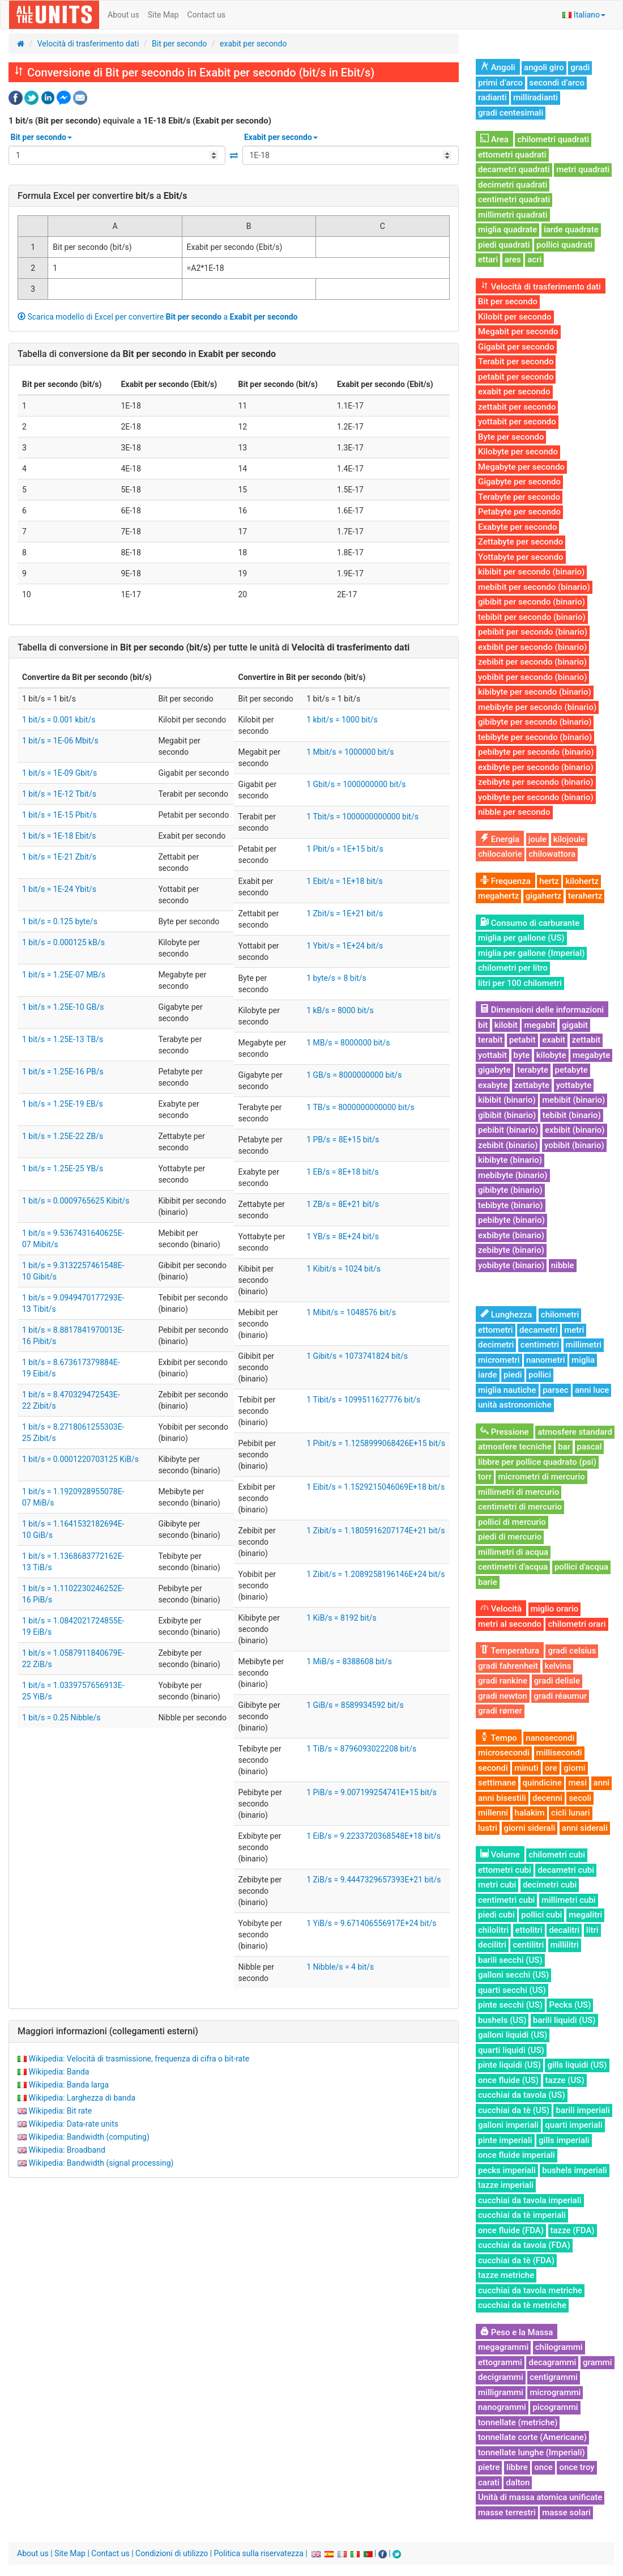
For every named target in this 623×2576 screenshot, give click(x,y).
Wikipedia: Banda (58, 2071)
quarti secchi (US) (512, 1990)
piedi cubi (496, 1915)
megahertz (498, 896)
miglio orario (555, 1609)
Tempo (498, 1738)
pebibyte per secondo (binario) (536, 752)
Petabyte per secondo (519, 512)
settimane (497, 1783)
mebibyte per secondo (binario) (537, 707)
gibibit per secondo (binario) (531, 602)
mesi (577, 1783)
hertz (549, 881)
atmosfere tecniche (515, 1447)
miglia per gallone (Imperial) (531, 953)
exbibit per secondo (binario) (532, 647)
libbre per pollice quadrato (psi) (537, 1462)
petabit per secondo (515, 377)
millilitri (565, 1945)
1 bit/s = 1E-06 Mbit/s (60, 740)
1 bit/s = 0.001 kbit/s (58, 719)
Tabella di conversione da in (147, 353)
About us (123, 14)
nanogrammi (502, 2407)
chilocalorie (500, 854)
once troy (576, 2467)
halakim (530, 1813)
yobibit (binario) (574, 1145)
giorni (574, 1768)
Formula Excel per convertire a (102, 195)
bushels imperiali (574, 2170)
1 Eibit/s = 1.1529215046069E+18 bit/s (375, 1486)
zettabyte (531, 1085)
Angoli (497, 67)
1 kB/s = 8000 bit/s (340, 1010)
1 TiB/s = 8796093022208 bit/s (361, 1748)
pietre (489, 2467)
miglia (583, 1360)
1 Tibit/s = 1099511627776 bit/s (363, 1399)
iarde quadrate (571, 229)
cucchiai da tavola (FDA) (524, 2245)
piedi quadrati (504, 245)
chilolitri (493, 1930)
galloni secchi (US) (513, 1975)
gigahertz (544, 896)
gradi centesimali (510, 113)
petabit (522, 1040)
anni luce (592, 1390)
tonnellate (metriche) (517, 2422)
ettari (488, 259)
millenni (493, 1813)
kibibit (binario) (507, 1100)
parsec (555, 1390)
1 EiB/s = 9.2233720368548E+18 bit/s (373, 1835)
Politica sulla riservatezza (259, 2553)
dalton (518, 2482)
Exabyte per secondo (517, 527)
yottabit (492, 1055)
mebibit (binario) (573, 1100)
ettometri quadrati (512, 155)
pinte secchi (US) (510, 2005)
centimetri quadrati (514, 199)
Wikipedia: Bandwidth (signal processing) (100, 2162)
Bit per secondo (179, 43)
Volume (500, 1855)
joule (537, 839)
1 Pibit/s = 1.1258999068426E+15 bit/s (375, 1443)
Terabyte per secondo (519, 497)
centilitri (528, 1945)
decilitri (492, 1945)
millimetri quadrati (513, 215)
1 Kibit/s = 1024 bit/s (343, 1268)
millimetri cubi (568, 1900)
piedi (512, 1375)
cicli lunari (570, 1813)
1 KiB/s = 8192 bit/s (341, 1617)
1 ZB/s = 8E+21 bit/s (342, 1204)
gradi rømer (500, 1711)
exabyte (492, 1085)
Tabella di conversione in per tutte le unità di (213, 647)
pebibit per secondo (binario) (532, 632)
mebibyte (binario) (513, 1175)
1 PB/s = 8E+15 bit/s (342, 1139)
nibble (562, 1265)
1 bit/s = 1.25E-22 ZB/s (62, 1136)
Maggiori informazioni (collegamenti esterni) (108, 2031)
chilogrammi (559, 2347)
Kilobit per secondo (515, 317)
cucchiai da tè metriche (522, 2305)
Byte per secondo (511, 437)
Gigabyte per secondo (519, 482)
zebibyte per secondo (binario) (536, 782)
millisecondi (559, 1753)
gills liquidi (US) (577, 2065)
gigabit (575, 1025)
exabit (553, 1040)
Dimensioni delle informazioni (542, 1010)
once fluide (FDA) (511, 2230)
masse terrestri (507, 2512)
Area (494, 139)
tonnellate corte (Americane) (532, 2437)
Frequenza (505, 881)
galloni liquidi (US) (512, 2035)
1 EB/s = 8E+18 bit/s (342, 1171)
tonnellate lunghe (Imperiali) (531, 2452)
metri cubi (497, 1885)
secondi (493, 1768)
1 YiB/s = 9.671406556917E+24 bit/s (371, 1923)
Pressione (504, 1432)
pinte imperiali (505, 2140)
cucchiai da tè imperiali (522, 2215)
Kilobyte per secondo (518, 452)
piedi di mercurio (509, 1537)
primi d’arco (500, 83)
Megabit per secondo (518, 331)
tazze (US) (564, 2080)
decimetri (496, 1345)
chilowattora (551, 854)
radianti (492, 97)
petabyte (571, 1070)
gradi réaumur (560, 1696)
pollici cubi (541, 1915)
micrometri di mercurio (541, 1477)
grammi (597, 2362)
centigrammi (554, 2377)
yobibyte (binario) (511, 1265)
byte (522, 1055)
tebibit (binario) (572, 1115)
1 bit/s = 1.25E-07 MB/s (63, 974)
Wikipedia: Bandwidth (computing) (88, 2136)
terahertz (585, 896)
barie (487, 1582)
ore (551, 1768)
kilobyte (551, 1055)
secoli (580, 1798)
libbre (517, 2467)
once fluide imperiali (516, 2155)
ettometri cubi (504, 1870)
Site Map (163, 14)
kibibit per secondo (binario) (531, 572)
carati (489, 2482)
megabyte (591, 1055)
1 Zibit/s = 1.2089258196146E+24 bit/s (375, 1574)
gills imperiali (564, 2140)
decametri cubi (565, 1870)
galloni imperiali (508, 2125)
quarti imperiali (573, 2125)
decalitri (564, 1930)
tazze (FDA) (573, 2230)
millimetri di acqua (513, 1552)
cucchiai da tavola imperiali (530, 2200)
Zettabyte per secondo (520, 542)
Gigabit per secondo (516, 347)
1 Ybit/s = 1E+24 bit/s (344, 945)
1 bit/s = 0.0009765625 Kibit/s (76, 1200)
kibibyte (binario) (510, 1160)
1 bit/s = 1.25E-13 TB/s (62, 1039)
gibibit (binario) (507, 1115)
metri (574, 1330)
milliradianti (535, 97)
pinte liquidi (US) (509, 2065)
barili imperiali (582, 2110)
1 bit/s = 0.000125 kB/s (63, 942)
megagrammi (503, 2347)
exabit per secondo (253, 43)
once (543, 2467)
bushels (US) (502, 2020)
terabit (490, 1040)
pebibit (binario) (508, 1130)
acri (534, 259)
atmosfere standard (574, 1432)
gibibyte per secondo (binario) (534, 722)
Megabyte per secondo (521, 467)
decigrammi (500, 2377)
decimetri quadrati (512, 185)
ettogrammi (500, 2362)
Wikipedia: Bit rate (60, 2110)
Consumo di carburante (529, 923)
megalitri (585, 1915)
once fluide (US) (508, 2080)
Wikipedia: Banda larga (68, 2084)
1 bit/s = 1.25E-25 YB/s (62, 1168)
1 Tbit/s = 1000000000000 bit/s (362, 816)
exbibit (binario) (575, 1130)
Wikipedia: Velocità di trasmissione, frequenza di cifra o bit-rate (138, 2058)
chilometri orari (576, 1624)
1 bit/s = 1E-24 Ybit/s (59, 889)
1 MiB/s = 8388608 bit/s (349, 1661)
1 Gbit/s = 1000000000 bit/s (356, 784)
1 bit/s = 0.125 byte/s (59, 921)
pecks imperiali (507, 2170)
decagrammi (552, 2362)
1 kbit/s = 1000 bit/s (342, 719)
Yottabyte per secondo (521, 557)
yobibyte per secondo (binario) (536, 797)
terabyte (532, 1070)
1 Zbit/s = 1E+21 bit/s (344, 913)
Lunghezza (506, 1315)
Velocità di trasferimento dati (88, 43)
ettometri (495, 1330)
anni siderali (585, 1828)
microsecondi (504, 1753)
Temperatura (509, 1651)
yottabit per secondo (517, 421)
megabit (539, 1025)
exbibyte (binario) (511, 1235)
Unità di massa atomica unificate (540, 2497)
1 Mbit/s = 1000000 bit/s (350, 751)
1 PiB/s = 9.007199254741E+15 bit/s (371, 1792)
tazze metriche (506, 2275)
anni (602, 1783)
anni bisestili (502, 1798)
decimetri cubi (550, 1885)
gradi (580, 67)
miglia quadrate (507, 229)
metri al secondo (509, 1624)
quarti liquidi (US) (511, 2050)
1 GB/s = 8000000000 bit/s (354, 1074)
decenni (547, 1798)
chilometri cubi (556, 1855)
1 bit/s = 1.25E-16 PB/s (63, 1071)
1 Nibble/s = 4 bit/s (340, 1966)
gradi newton (502, 1696)
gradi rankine (502, 1681)
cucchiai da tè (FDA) (516, 2260)
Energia (499, 839)
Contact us (206, 14)
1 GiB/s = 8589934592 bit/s (355, 1705)
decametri (538, 1330)
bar (564, 1447)
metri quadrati (582, 169)
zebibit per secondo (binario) (532, 662)
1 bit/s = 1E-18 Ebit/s (59, 835)
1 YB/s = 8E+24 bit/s (342, 1236)
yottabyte (574, 1085)
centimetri (539, 1345)
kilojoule (569, 839)
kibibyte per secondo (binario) (534, 692)
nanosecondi (550, 1738)
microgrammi (555, 2392)
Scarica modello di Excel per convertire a (158, 316)
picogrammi (555, 2407)
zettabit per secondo (517, 407)
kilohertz (582, 881)
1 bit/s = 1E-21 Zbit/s (59, 856)
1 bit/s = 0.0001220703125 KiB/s (80, 1459)
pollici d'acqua (581, 1567)
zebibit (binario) (507, 1145)
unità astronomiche (515, 1405)
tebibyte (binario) (510, 1205)
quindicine (542, 1783)
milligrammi (500, 2392)
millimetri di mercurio (518, 1492)
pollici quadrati (564, 245)
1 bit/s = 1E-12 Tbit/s (59, 793)
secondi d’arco (557, 83)
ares (513, 259)
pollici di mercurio (512, 1522)
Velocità (501, 1609)
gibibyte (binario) (510, 1190)
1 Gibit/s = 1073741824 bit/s (357, 1356)
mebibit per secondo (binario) (534, 587)
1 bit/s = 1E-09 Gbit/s (59, 772)
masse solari (566, 2512)
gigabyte (494, 1070)
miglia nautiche (507, 1390)
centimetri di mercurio (520, 1507)
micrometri (499, 1360)
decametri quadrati (514, 169)
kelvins (558, 1666)
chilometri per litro (513, 968)
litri (592, 1930)
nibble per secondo (514, 812)
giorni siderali (530, 1828)
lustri (487, 1828)
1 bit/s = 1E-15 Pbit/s (59, 814)
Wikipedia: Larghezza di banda (81, 2097)
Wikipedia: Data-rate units (73, 2123)
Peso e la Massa (516, 2332)
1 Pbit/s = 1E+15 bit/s (344, 848)
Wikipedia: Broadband (66, 2149)
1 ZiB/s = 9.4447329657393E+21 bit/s (373, 1879)
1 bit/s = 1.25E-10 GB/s (63, 1006)
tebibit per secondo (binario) (532, 617)
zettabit (586, 1040)
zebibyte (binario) (511, 1250)
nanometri (545, 1360)
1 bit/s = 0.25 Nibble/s (61, 1717)
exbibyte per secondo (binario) (536, 767)
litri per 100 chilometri (520, 983)
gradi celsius (572, 1651)
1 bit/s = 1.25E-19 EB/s (62, 1103)
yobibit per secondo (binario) (532, 677)
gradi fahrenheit (508, 1666)
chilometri (560, 1315)
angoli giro (544, 67)
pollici (539, 1375)
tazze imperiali (506, 2185)
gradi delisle (557, 1681)
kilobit (506, 1025)
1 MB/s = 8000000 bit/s (348, 1042)
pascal (589, 1447)
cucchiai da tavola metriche (530, 2290)
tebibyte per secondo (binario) (535, 737)
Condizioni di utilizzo (171, 2553)
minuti (526, 1768)
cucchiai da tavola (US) (521, 2095)
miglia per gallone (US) (521, 938)
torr (485, 1477)
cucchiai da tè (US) (513, 2110)
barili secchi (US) (510, 1960)
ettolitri (529, 1930)
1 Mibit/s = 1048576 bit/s (351, 1312)
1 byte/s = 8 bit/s (336, 978)
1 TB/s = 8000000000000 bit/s (360, 1107)
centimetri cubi (506, 1900)
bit (483, 1025)
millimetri (584, 1345)
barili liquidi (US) (564, 2020)
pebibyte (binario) (511, 1220)
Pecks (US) (570, 2005)
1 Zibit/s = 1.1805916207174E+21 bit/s (375, 1530)
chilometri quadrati (553, 139)
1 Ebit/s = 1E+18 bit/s (344, 881)
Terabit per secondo (515, 361)
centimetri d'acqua (513, 1567)
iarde (487, 1375)
